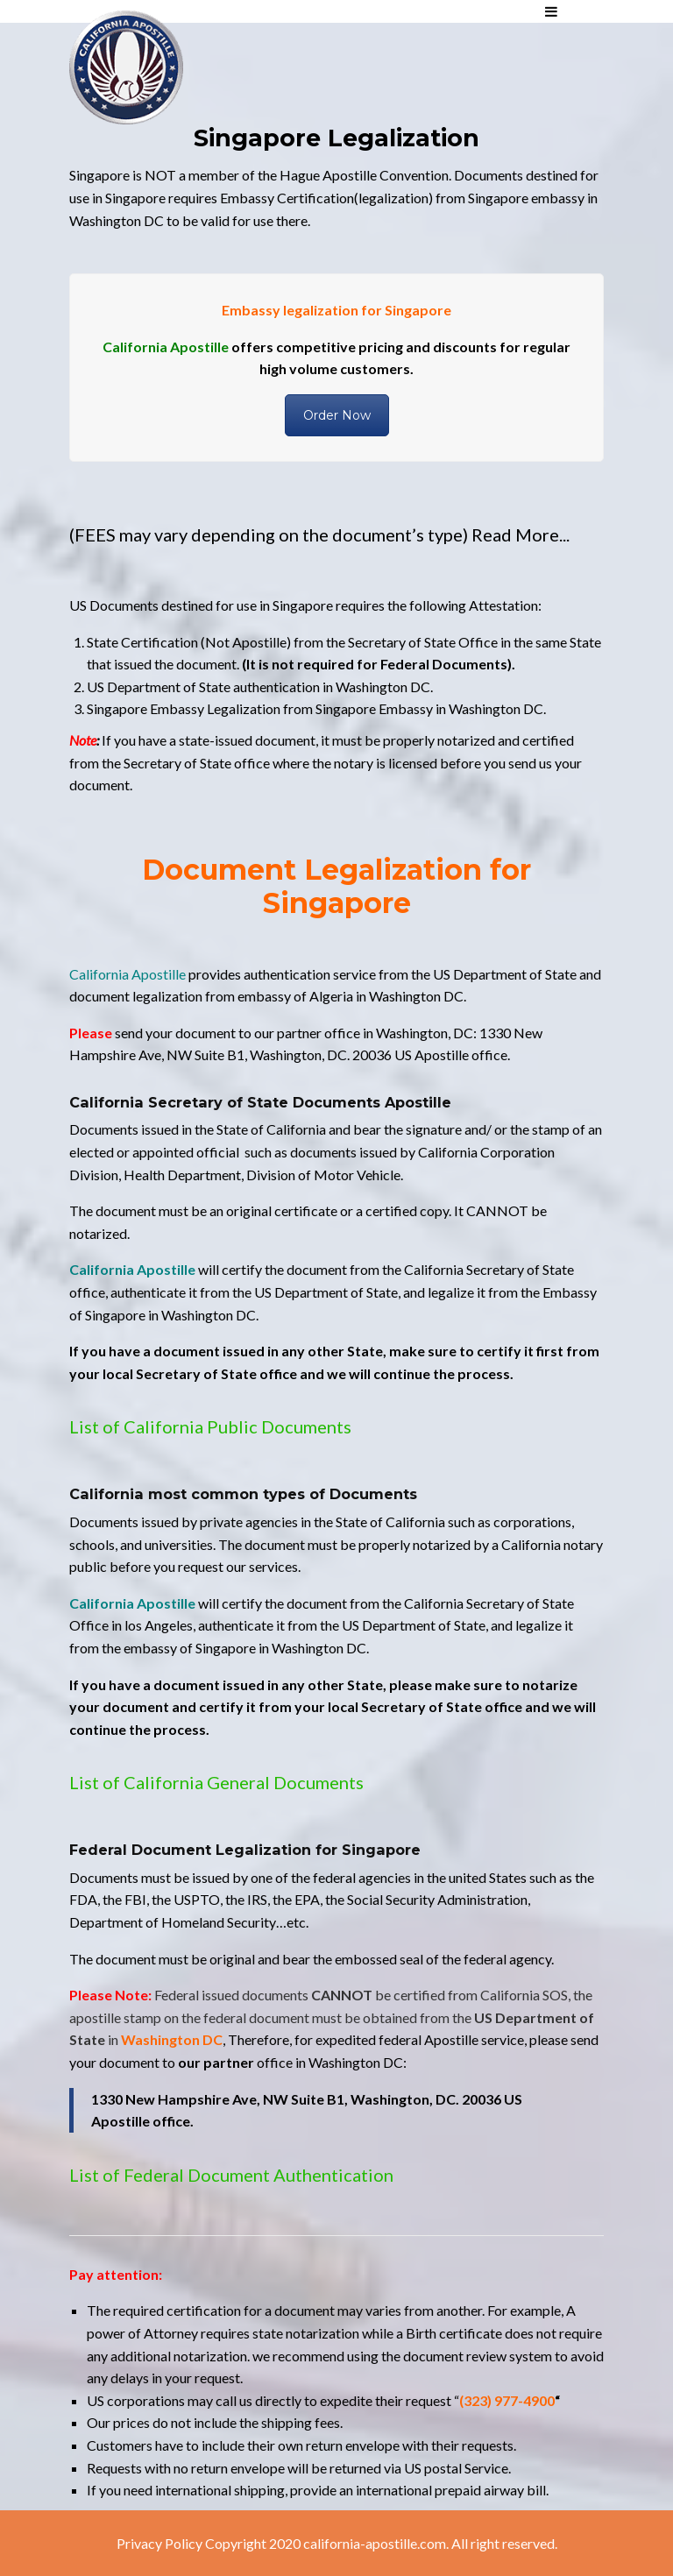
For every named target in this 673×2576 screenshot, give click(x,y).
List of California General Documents (216, 1782)
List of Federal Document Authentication (231, 2174)
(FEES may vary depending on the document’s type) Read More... (319, 534)
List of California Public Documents (210, 1426)
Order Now (337, 415)
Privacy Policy (159, 2543)
